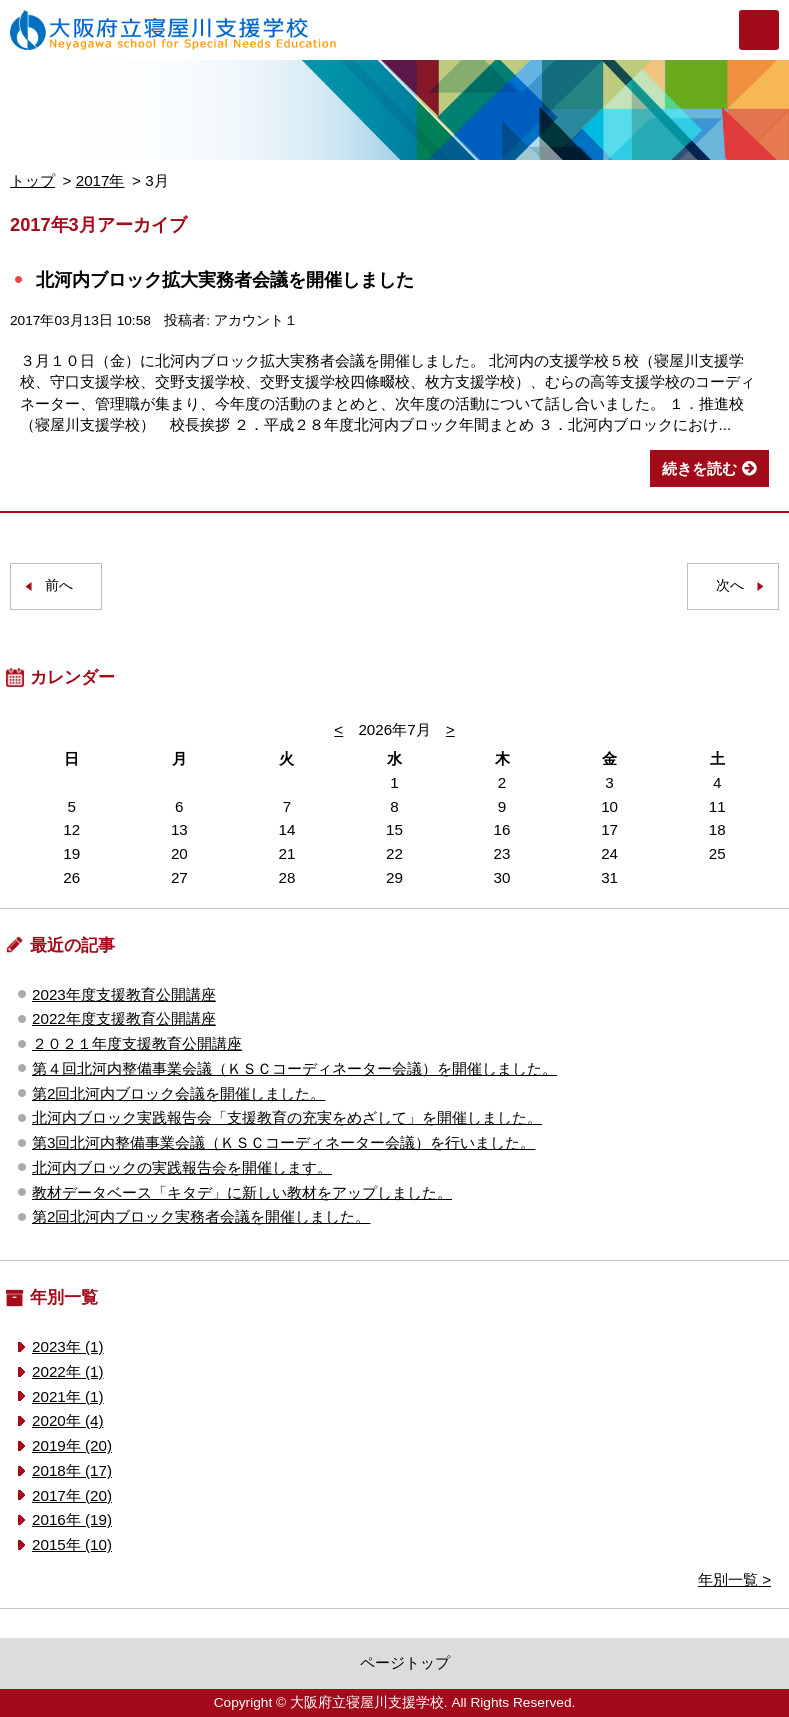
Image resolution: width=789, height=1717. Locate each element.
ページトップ (405, 1662)
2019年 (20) (72, 1445)
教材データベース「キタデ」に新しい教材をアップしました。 (242, 1192)
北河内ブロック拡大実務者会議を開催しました (225, 279)
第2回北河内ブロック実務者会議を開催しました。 (201, 1216)
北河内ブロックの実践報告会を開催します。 (182, 1167)
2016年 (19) (72, 1519)
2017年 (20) (72, 1495)
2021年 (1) (68, 1396)
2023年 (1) (68, 1346)
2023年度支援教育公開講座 (124, 994)
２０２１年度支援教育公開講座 (137, 1043)
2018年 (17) (72, 1470)
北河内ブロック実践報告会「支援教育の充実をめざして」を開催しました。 (287, 1117)
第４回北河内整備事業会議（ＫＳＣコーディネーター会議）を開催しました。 (294, 1068)
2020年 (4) (68, 1420)
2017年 (100, 180)
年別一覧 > (734, 1579)
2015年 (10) (72, 1544)
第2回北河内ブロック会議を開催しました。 (178, 1093)
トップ (32, 180)
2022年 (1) (68, 1371)
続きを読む (699, 468)
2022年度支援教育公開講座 (124, 1018)
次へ (730, 585)
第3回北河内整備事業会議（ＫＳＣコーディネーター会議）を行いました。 (283, 1142)
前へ (59, 585)
